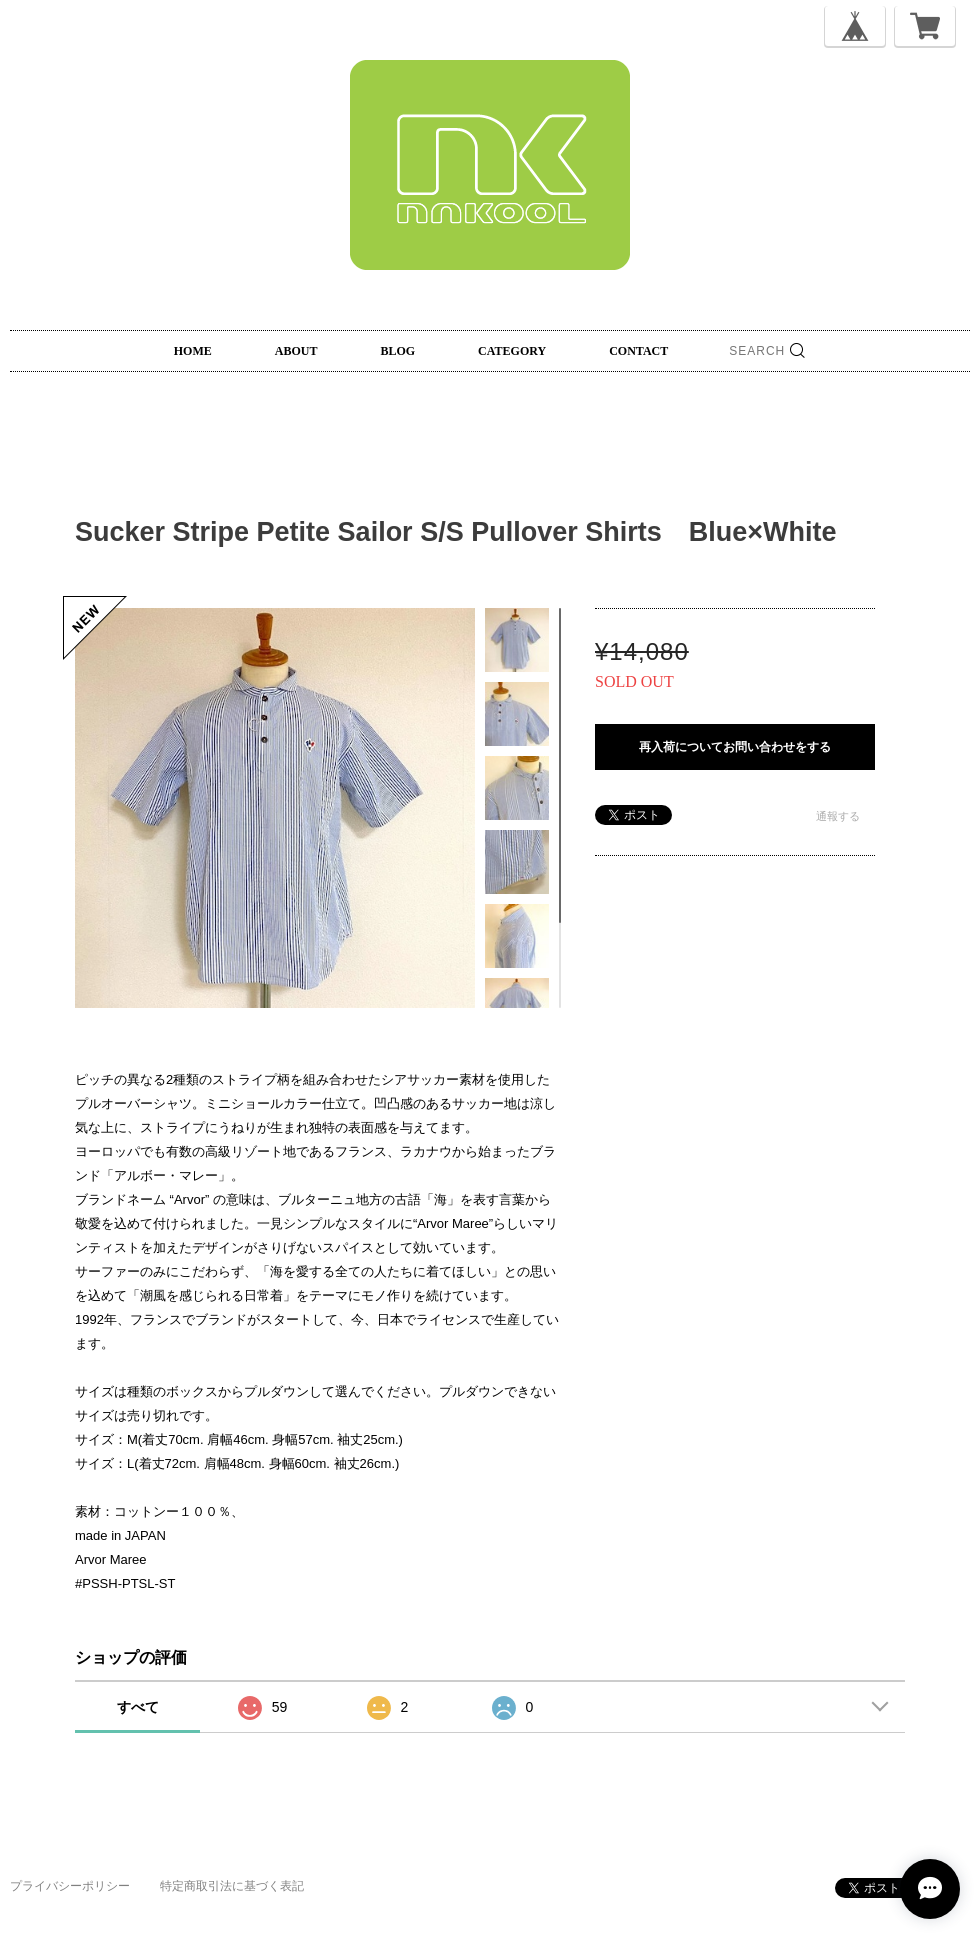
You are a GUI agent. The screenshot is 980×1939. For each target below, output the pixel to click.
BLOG (397, 351)
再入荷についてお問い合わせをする (735, 747)
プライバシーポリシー (70, 1886)
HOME (193, 351)
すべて (138, 1707)
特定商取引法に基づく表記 (232, 1886)
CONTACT (638, 351)
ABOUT (296, 351)
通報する (838, 816)
